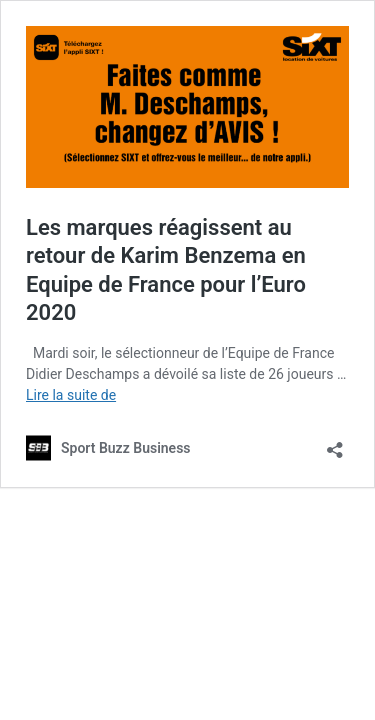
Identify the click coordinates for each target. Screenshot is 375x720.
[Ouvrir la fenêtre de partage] (335, 443)
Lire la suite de (71, 395)
